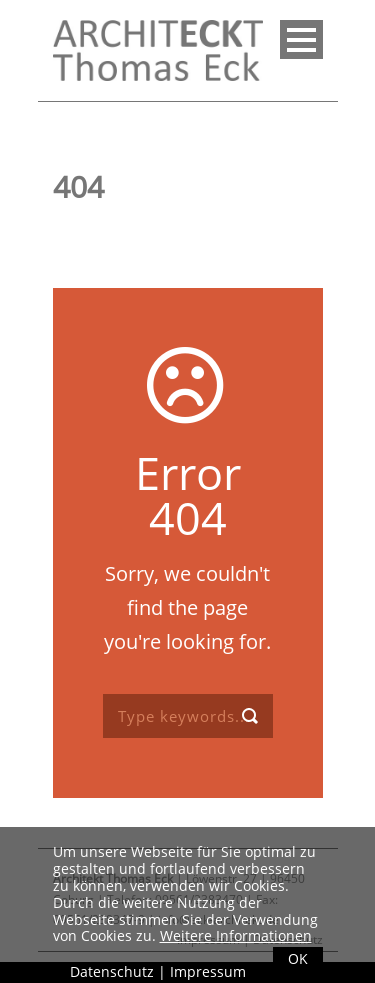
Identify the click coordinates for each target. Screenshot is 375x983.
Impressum (208, 971)
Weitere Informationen (236, 935)
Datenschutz (112, 971)
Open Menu (301, 39)
